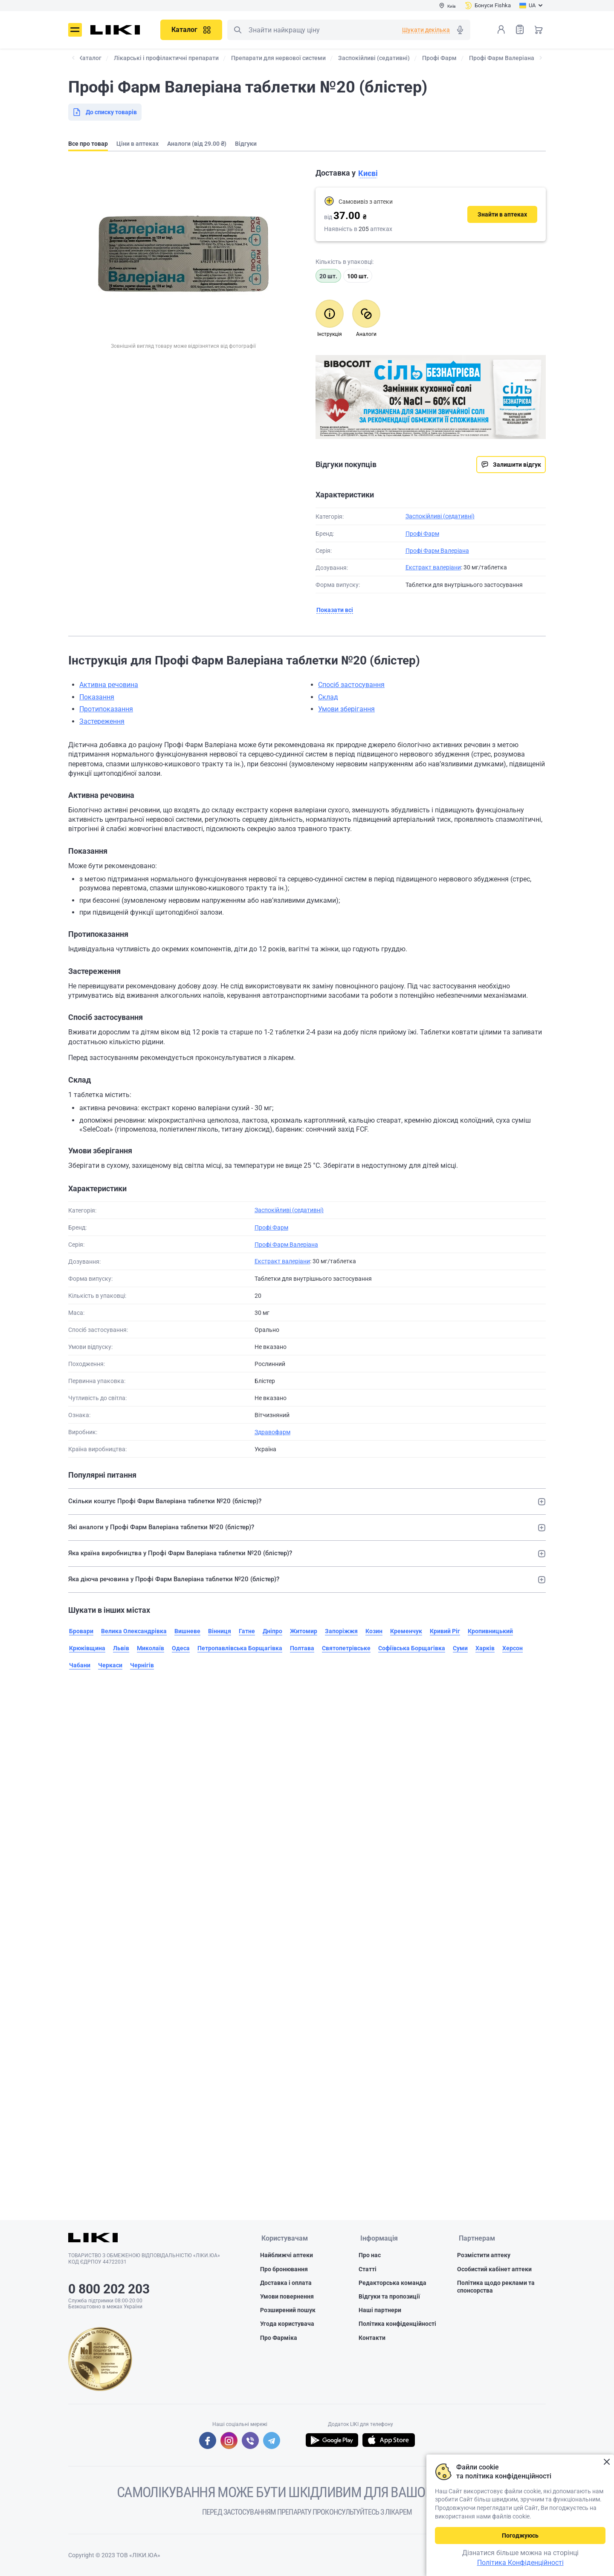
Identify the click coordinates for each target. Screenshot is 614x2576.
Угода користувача (287, 2324)
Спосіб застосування (351, 685)
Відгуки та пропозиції (389, 2296)
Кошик (538, 29)
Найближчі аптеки (286, 2256)
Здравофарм (272, 1432)
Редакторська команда (392, 2283)
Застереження (102, 721)
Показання (96, 697)
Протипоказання (106, 709)
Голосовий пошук (460, 30)
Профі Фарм (422, 533)
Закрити (606, 2462)
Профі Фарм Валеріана (437, 550)
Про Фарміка (278, 2338)
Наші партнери (380, 2310)
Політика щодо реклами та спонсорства (496, 2287)
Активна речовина (108, 685)
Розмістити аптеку (483, 2256)
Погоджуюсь (520, 2535)
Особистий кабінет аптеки (494, 2269)
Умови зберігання (346, 709)
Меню (75, 30)
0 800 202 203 (109, 2288)
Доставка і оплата (286, 2283)
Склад (328, 697)
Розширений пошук (288, 2310)
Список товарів (520, 29)
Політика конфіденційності (397, 2324)
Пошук (237, 30)
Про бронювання (284, 2269)
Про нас (370, 2256)
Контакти (372, 2338)
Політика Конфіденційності (520, 2563)
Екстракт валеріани (433, 567)
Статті (368, 2269)
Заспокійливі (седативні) (440, 516)
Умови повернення (287, 2296)
